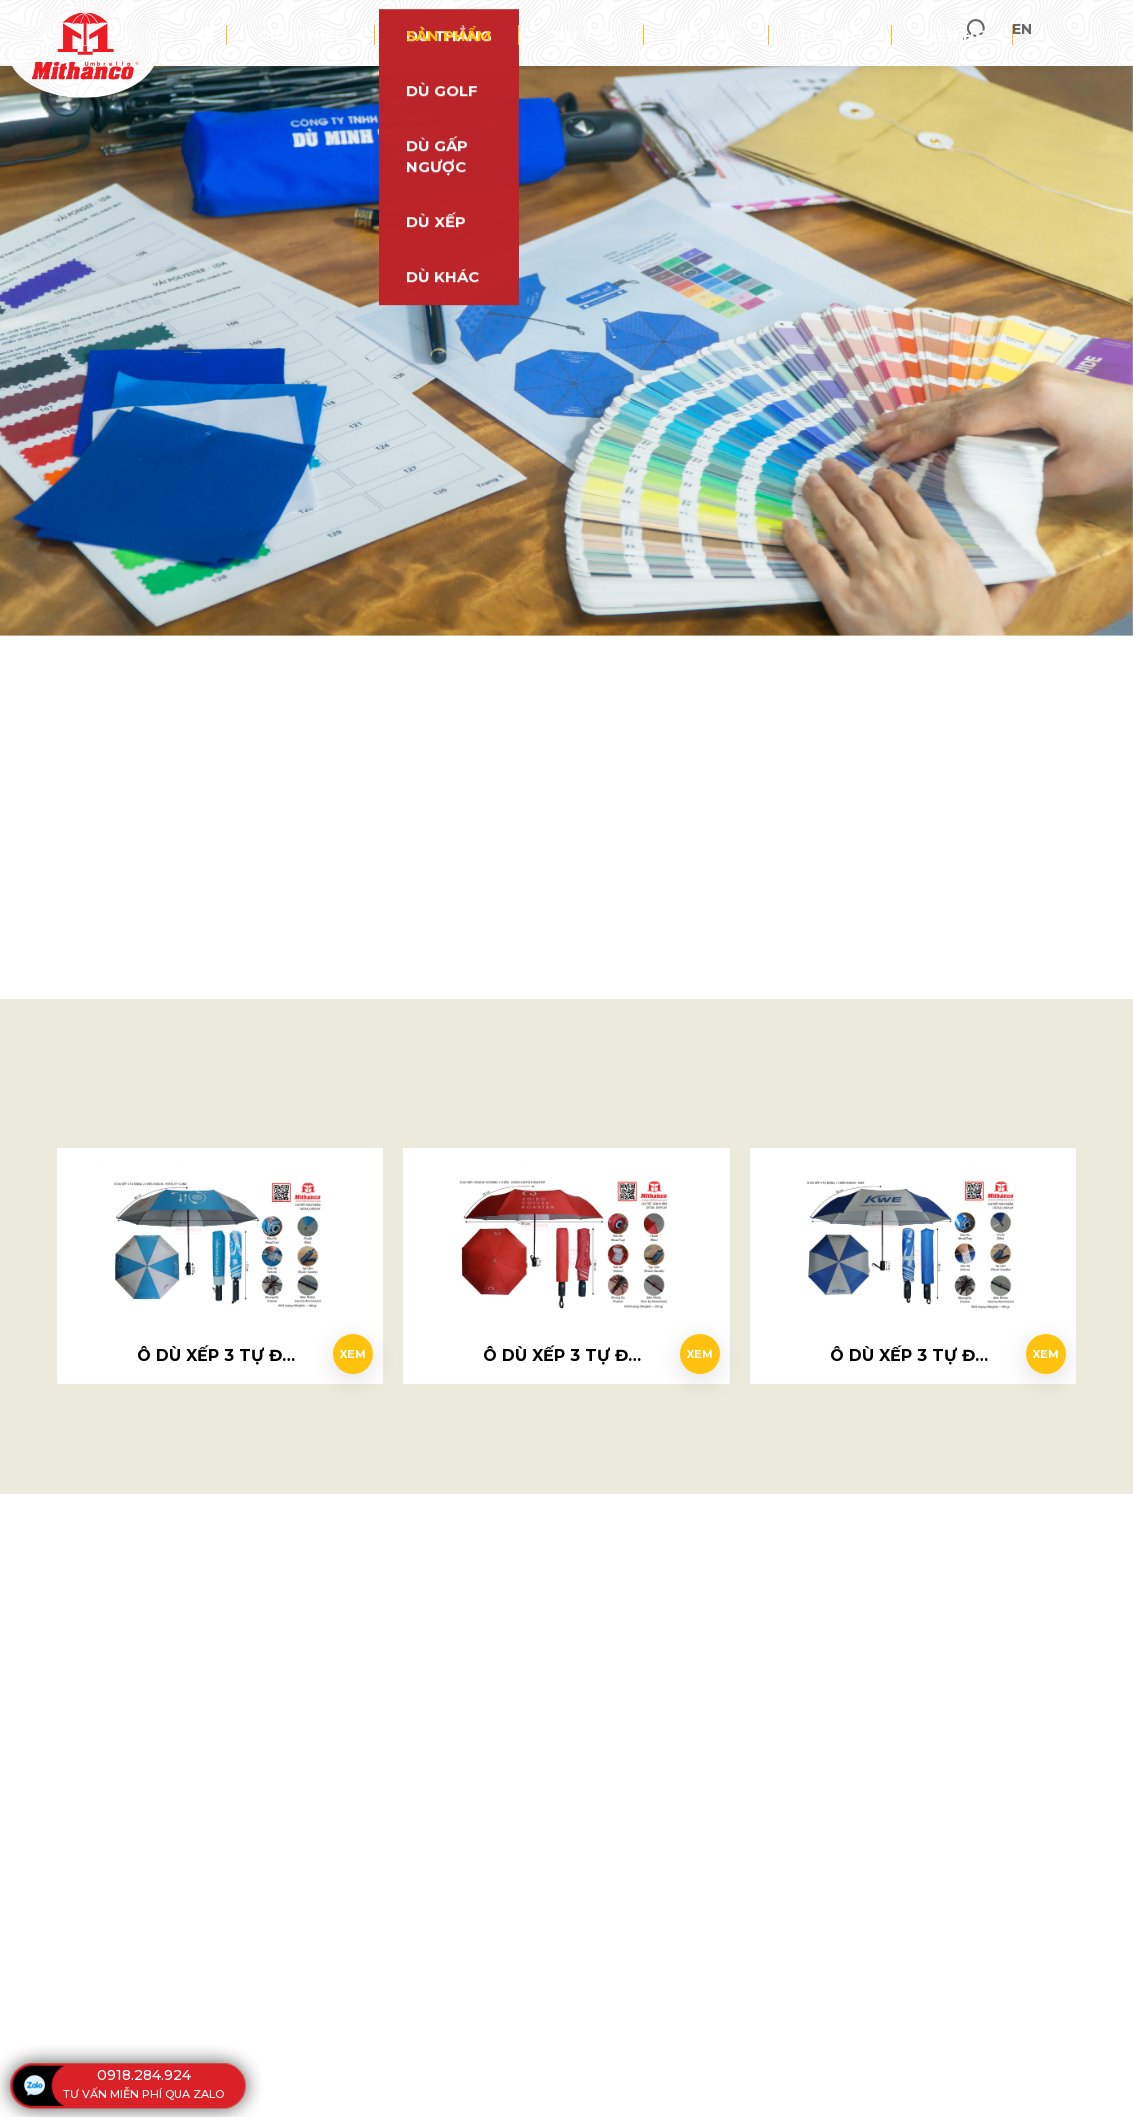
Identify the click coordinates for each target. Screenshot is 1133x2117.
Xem (343, 1345)
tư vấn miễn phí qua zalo (143, 2094)
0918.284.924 (144, 2075)
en (1102, 32)
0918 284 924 (583, 588)
